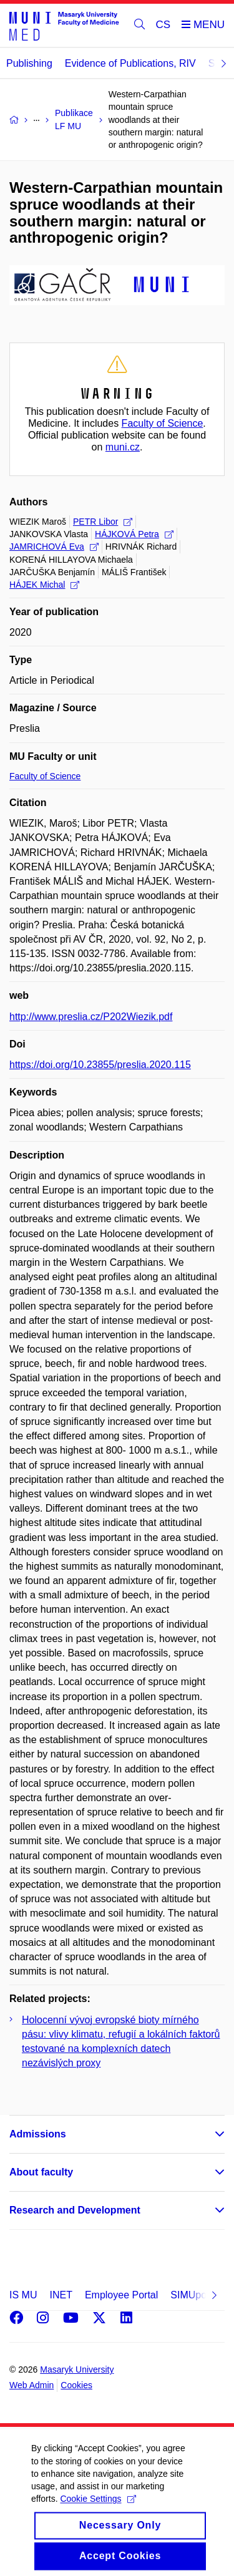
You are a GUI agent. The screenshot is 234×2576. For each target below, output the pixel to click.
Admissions (37, 2134)
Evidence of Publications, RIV (130, 63)
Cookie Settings (97, 2510)
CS (163, 25)
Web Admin (31, 2385)
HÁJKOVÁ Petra (134, 534)
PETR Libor (102, 522)
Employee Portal (121, 2295)
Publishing (29, 63)
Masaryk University (77, 2369)
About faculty (41, 2172)
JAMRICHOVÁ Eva (54, 547)
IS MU (23, 2295)
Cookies (76, 2385)
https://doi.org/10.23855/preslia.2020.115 (100, 1064)
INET (60, 2295)
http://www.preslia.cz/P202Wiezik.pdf (90, 1016)
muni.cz (122, 447)
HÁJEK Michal (44, 585)
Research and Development (74, 2210)
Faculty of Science (162, 423)
